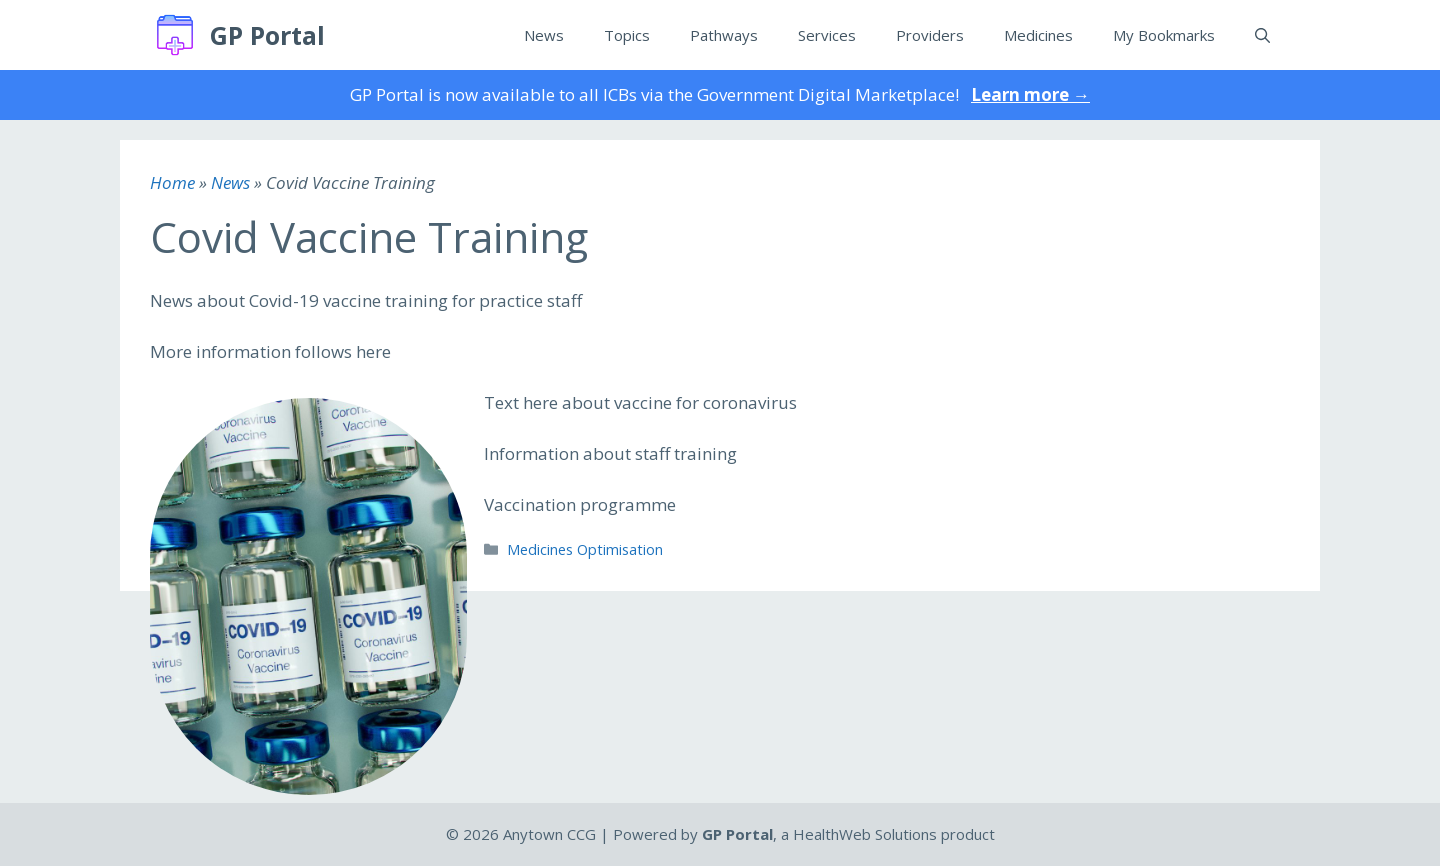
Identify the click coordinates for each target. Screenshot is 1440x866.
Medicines (1038, 35)
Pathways (724, 35)
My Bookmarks (1164, 35)
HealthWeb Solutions (865, 834)
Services (827, 35)
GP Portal (267, 35)
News (544, 35)
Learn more (1030, 94)
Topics (627, 35)
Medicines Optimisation (585, 549)
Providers (930, 35)
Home (172, 182)
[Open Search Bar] (1262, 35)
